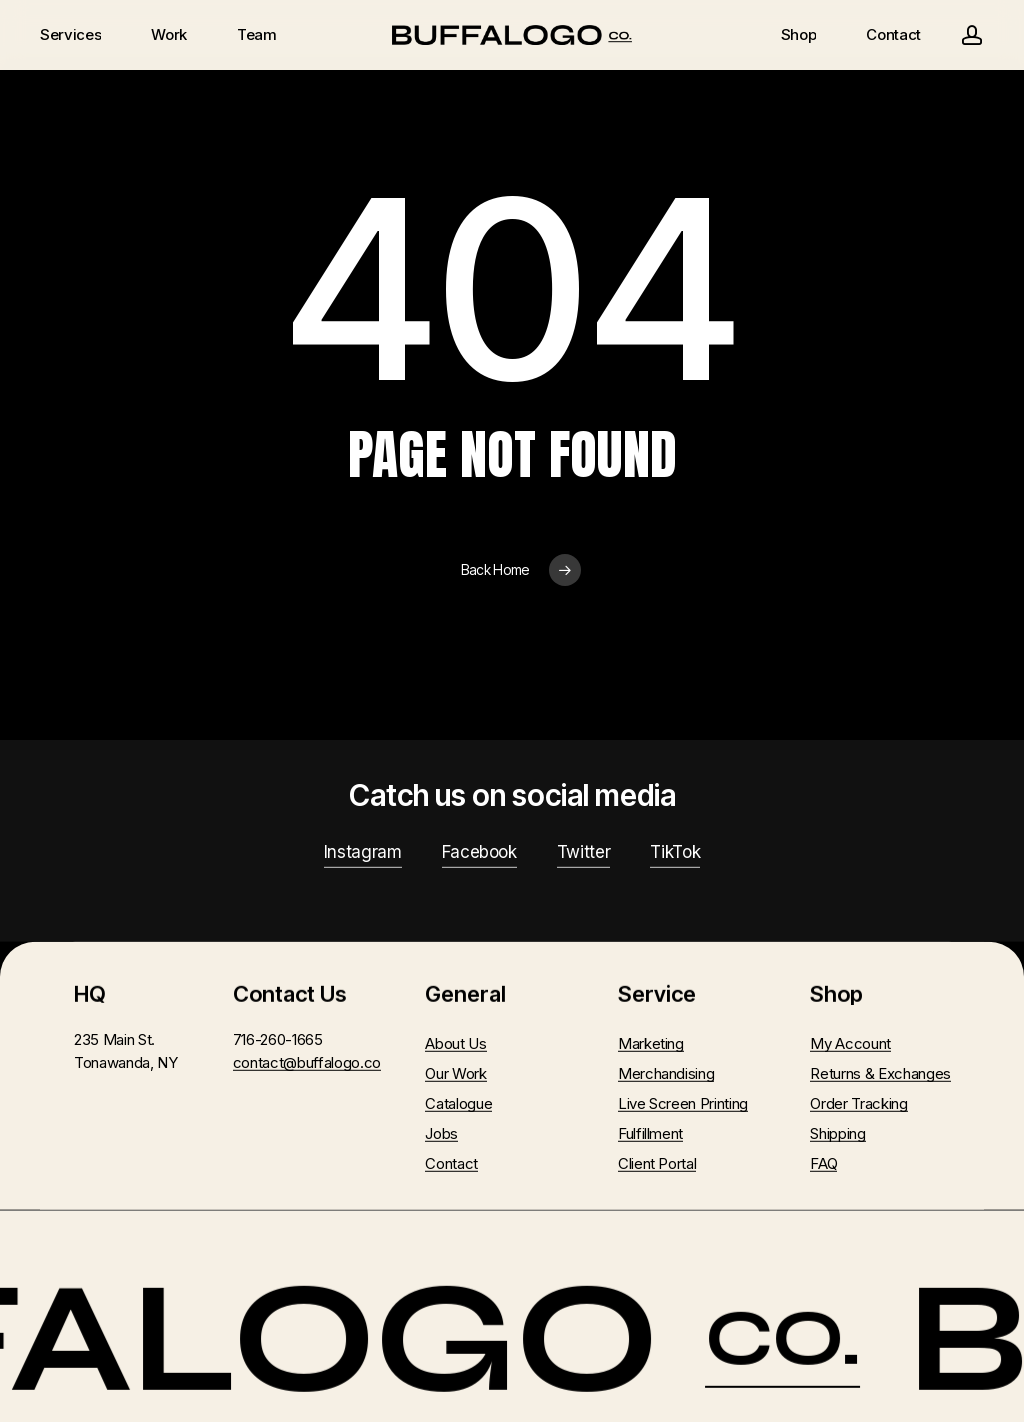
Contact (451, 1163)
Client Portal (657, 1163)
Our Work (455, 1073)
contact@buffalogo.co (307, 1061)
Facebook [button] (479, 852)
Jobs (441, 1133)
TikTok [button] (675, 852)
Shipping (837, 1133)
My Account (850, 1043)
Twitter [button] (584, 852)
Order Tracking (858, 1103)
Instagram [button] (363, 852)
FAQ (823, 1163)
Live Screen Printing (683, 1103)
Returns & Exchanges (880, 1073)
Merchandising (666, 1073)
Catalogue (458, 1103)
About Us (455, 1043)
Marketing (651, 1043)
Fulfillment (650, 1133)
